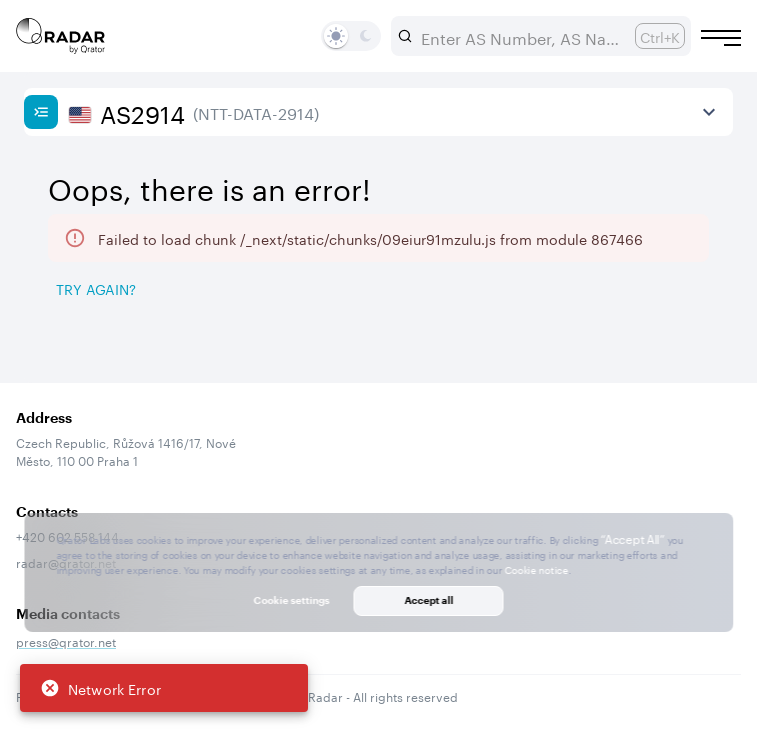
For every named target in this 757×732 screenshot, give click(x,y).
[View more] (709, 112)
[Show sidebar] (41, 112)
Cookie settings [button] (292, 600)
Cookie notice (536, 569)
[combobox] (520, 36)
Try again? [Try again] (96, 288)
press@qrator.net (66, 640)
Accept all (428, 600)
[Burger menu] (721, 38)
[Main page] (61, 36)
